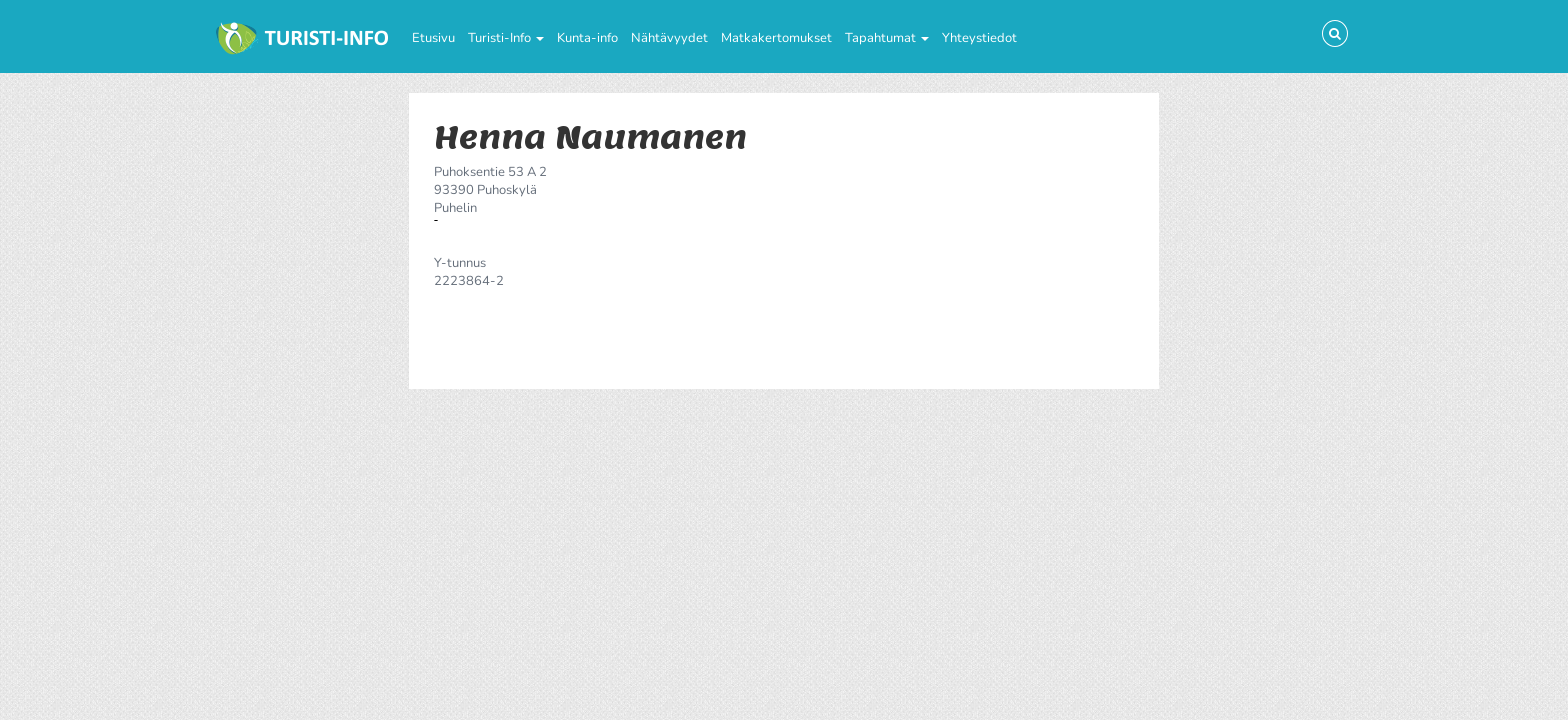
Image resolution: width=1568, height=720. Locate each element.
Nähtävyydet (669, 38)
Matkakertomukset (776, 38)
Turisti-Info (506, 38)
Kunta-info (587, 38)
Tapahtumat (887, 38)
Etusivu (433, 38)
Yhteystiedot (979, 38)
